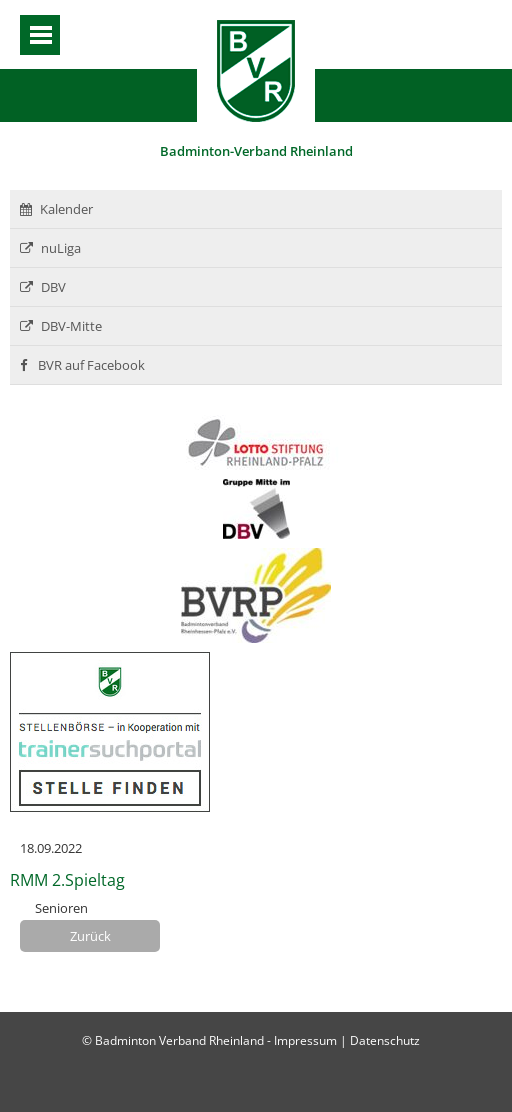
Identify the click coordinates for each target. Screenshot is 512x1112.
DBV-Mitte (61, 326)
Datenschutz (385, 1040)
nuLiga (50, 248)
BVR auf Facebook (82, 365)
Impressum (305, 1040)
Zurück (90, 936)
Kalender (56, 209)
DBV (43, 287)
